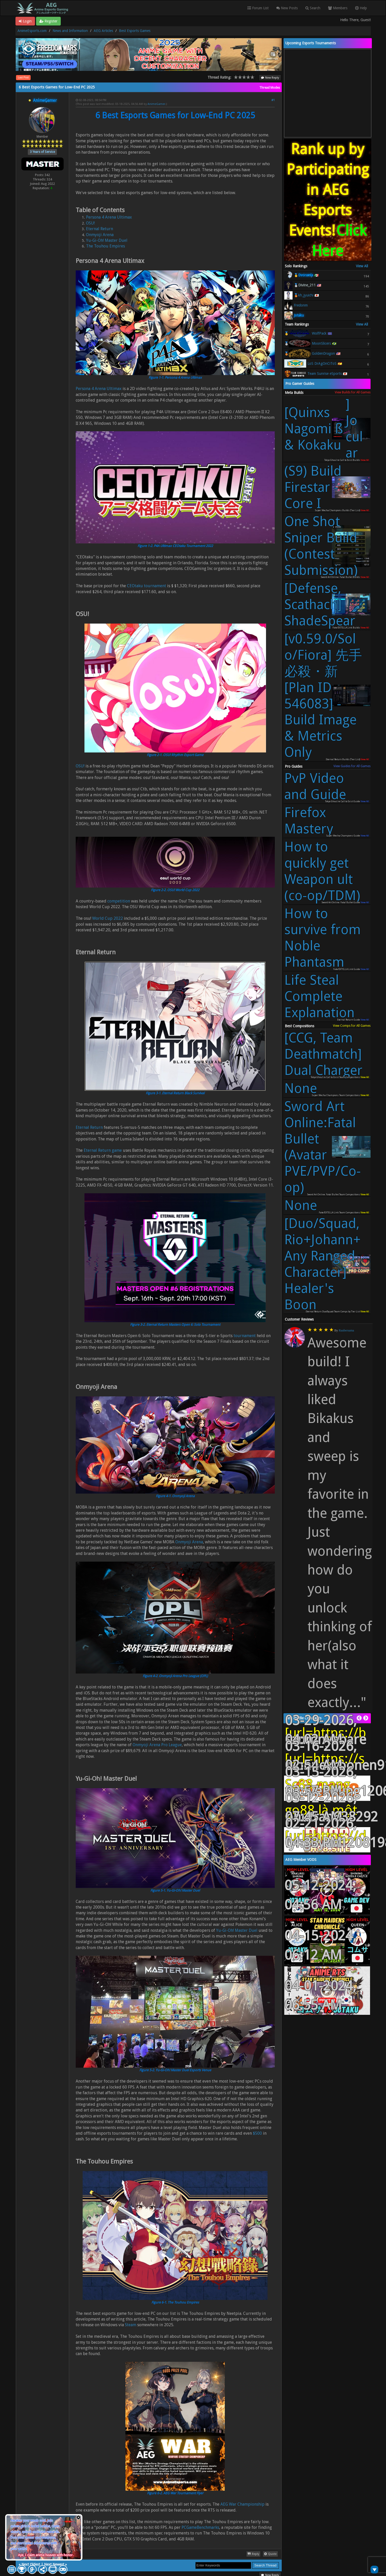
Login (25, 21)
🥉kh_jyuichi (303, 295)
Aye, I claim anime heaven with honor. (45, 2555)
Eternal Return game (103, 1150)
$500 (257, 2133)
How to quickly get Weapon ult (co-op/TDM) (322, 871)
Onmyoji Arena (100, 234)
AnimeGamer (156, 104)
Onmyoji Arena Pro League (157, 1744)
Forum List (258, 8)
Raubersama (346, 1330)
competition (118, 901)
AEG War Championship (242, 2504)
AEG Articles (103, 31)
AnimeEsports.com (32, 31)
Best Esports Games (134, 31)
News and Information (70, 31)
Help (361, 8)
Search (312, 8)
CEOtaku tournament (146, 585)
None (300, 1088)
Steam (130, 2324)
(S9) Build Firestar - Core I (312, 487)
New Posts (287, 8)
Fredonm (301, 305)
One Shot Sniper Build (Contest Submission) (321, 545)
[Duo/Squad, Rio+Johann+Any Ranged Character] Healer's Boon (322, 1264)
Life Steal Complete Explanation (319, 996)
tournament (245, 1335)
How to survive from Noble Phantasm (322, 938)
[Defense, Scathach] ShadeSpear (319, 604)
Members (337, 8)
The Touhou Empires (105, 246)
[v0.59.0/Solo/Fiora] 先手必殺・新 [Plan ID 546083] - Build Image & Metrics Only (323, 695)
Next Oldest (30, 2564)
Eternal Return (99, 228)
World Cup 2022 (107, 918)
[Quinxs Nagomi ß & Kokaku (324, 428)
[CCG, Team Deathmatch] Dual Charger (323, 1054)
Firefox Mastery (308, 821)
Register (48, 21)
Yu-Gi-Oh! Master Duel (106, 240)
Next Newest (54, 2564)
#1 (273, 100)
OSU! (90, 223)
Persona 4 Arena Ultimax (109, 217)
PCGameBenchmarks (200, 2527)
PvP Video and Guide (315, 786)
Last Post (23, 77)
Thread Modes (269, 87)
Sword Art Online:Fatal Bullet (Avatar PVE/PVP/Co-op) (322, 1147)
